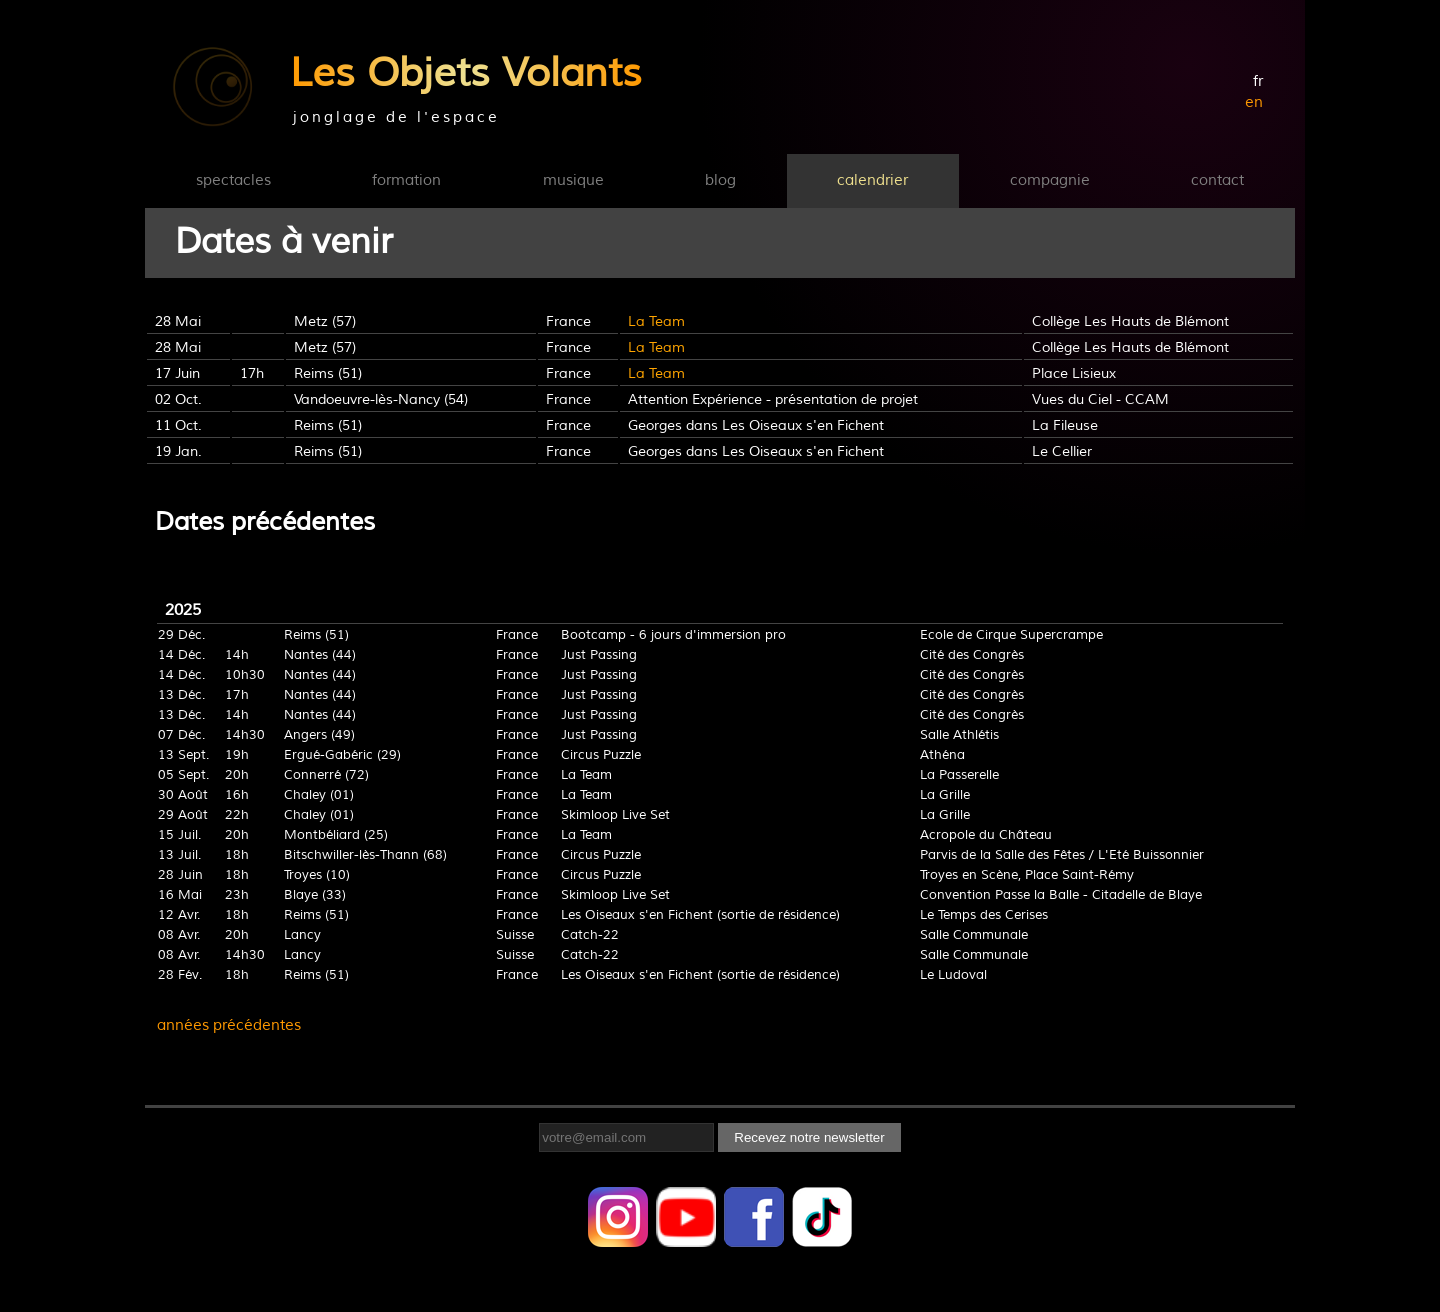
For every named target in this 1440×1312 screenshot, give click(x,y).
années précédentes (229, 1025)
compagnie (1050, 180)
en (1254, 102)
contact (1217, 180)
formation (406, 180)
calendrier (872, 180)
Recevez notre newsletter (809, 1137)
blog (720, 180)
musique (573, 180)
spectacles (233, 180)
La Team (656, 321)
